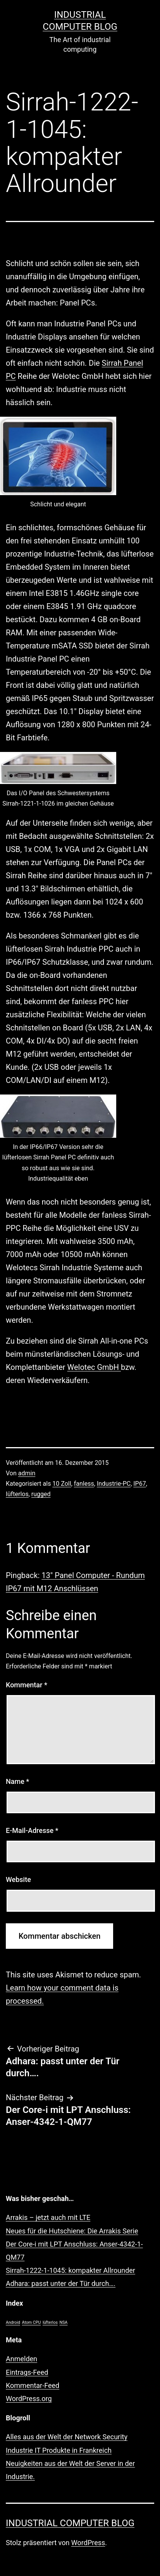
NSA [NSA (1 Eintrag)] (63, 2322)
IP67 (139, 1483)
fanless (84, 1483)
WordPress (88, 2543)
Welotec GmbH (94, 1367)
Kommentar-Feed (32, 2385)
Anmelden (21, 2359)
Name (17, 1781)
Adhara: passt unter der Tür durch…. (60, 2283)
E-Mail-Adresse (32, 1830)
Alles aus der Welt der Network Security (66, 2437)
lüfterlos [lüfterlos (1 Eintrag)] (50, 2322)
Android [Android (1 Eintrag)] (13, 2322)
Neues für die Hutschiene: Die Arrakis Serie (72, 2231)
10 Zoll (61, 1483)
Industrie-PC (114, 1483)
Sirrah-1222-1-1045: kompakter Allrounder (70, 2270)
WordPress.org (29, 2398)
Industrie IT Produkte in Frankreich (59, 2450)
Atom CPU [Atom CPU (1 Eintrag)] (31, 2322)
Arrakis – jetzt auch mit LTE (48, 2217)
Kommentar (26, 1685)
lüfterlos (17, 1494)
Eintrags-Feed (27, 2372)
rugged (41, 1494)
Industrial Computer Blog (70, 2523)
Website (18, 1879)
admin (26, 1473)
